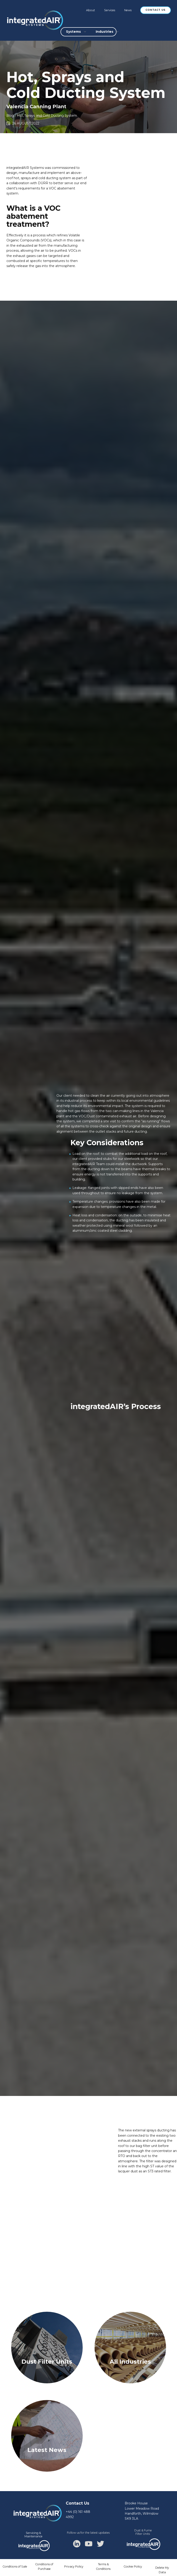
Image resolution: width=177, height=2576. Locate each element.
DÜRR (43, 183)
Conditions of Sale (15, 2566)
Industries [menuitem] (104, 32)
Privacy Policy (73, 2566)
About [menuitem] (90, 10)
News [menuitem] (128, 10)
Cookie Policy (133, 2566)
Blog (10, 115)
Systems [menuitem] (73, 32)
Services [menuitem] (109, 10)
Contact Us (155, 9)
